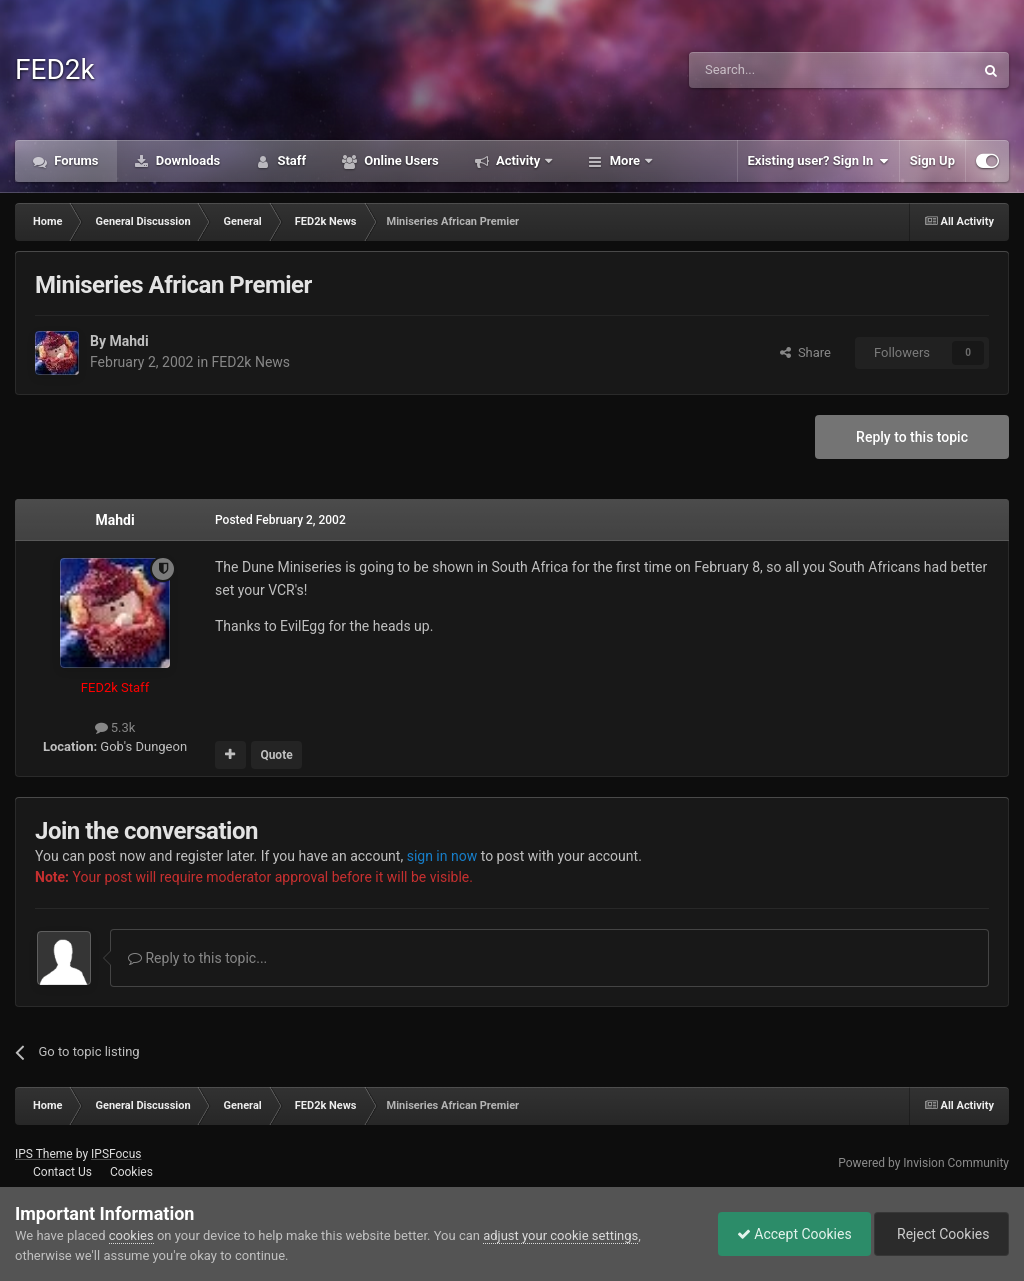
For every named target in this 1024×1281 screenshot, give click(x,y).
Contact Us (62, 1172)
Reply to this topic (912, 437)
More (624, 160)
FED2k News (251, 362)
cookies (131, 1235)
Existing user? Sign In (818, 161)
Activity (518, 160)
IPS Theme (44, 1154)
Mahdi (128, 341)
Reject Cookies (940, 1234)
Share (805, 352)
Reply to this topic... (197, 958)
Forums (75, 160)
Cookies (131, 1172)
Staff (290, 160)
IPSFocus (116, 1154)
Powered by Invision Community (923, 1163)
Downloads (187, 160)
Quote (276, 755)
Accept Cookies (789, 1234)
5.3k (115, 727)
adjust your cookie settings (560, 1235)
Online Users (400, 160)
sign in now (442, 856)
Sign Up (932, 160)
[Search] (784, 70)
